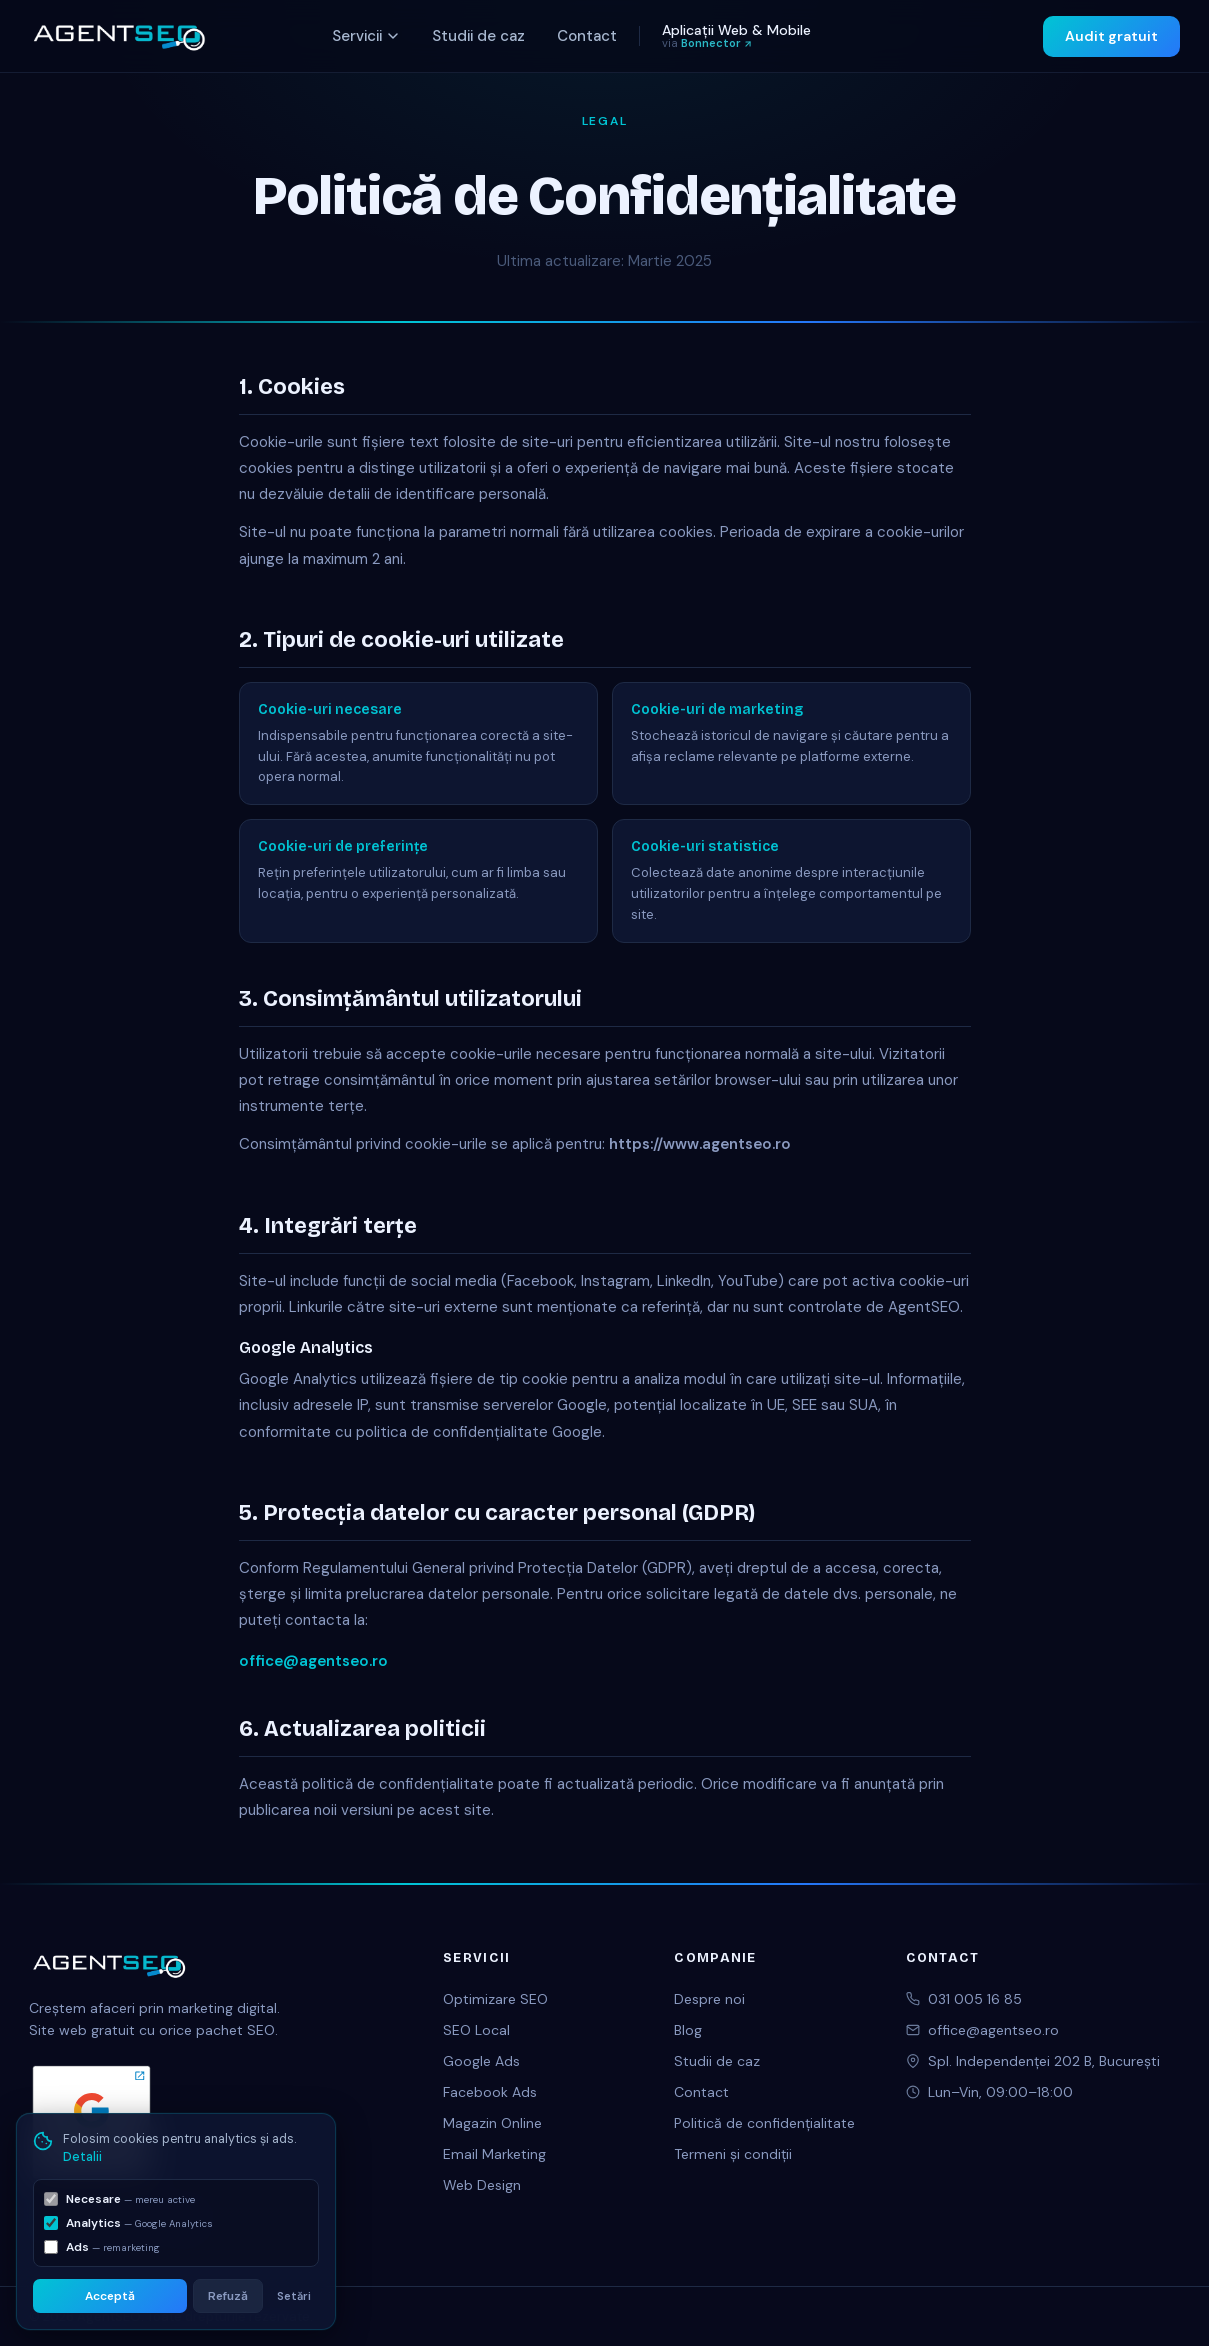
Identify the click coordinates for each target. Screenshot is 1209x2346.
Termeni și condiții (733, 2154)
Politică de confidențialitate (764, 2123)
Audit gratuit (1111, 36)
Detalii (82, 2157)
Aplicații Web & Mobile (736, 35)
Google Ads (481, 2061)
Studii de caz (478, 36)
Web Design (482, 2185)
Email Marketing (494, 2154)
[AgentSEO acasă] (119, 36)
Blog (688, 2030)
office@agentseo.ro (313, 1661)
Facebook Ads (490, 2092)
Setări (294, 2296)
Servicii (366, 36)
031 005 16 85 (975, 1999)
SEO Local (476, 2030)
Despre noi (709, 1999)
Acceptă (110, 2296)
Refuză (228, 2296)
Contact (587, 36)
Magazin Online (492, 2123)
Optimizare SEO (495, 1999)
